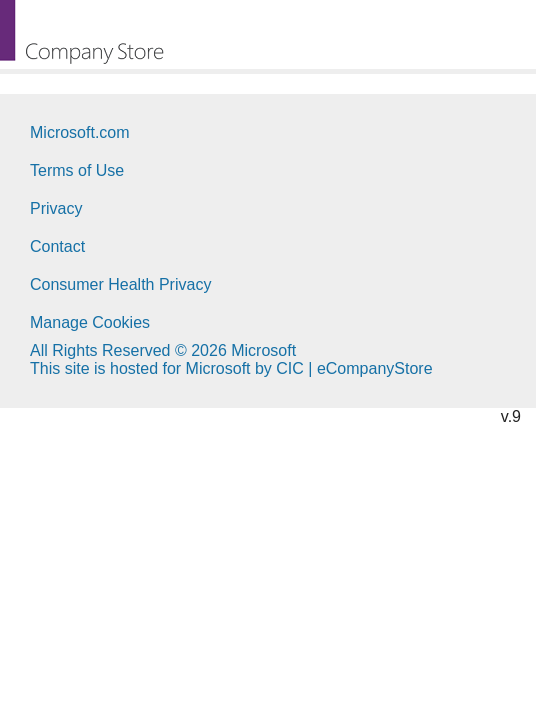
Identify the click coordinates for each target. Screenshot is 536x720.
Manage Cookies (90, 322)
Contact (57, 246)
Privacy (56, 208)
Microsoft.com (80, 132)
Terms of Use (77, 170)
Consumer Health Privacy (120, 284)
